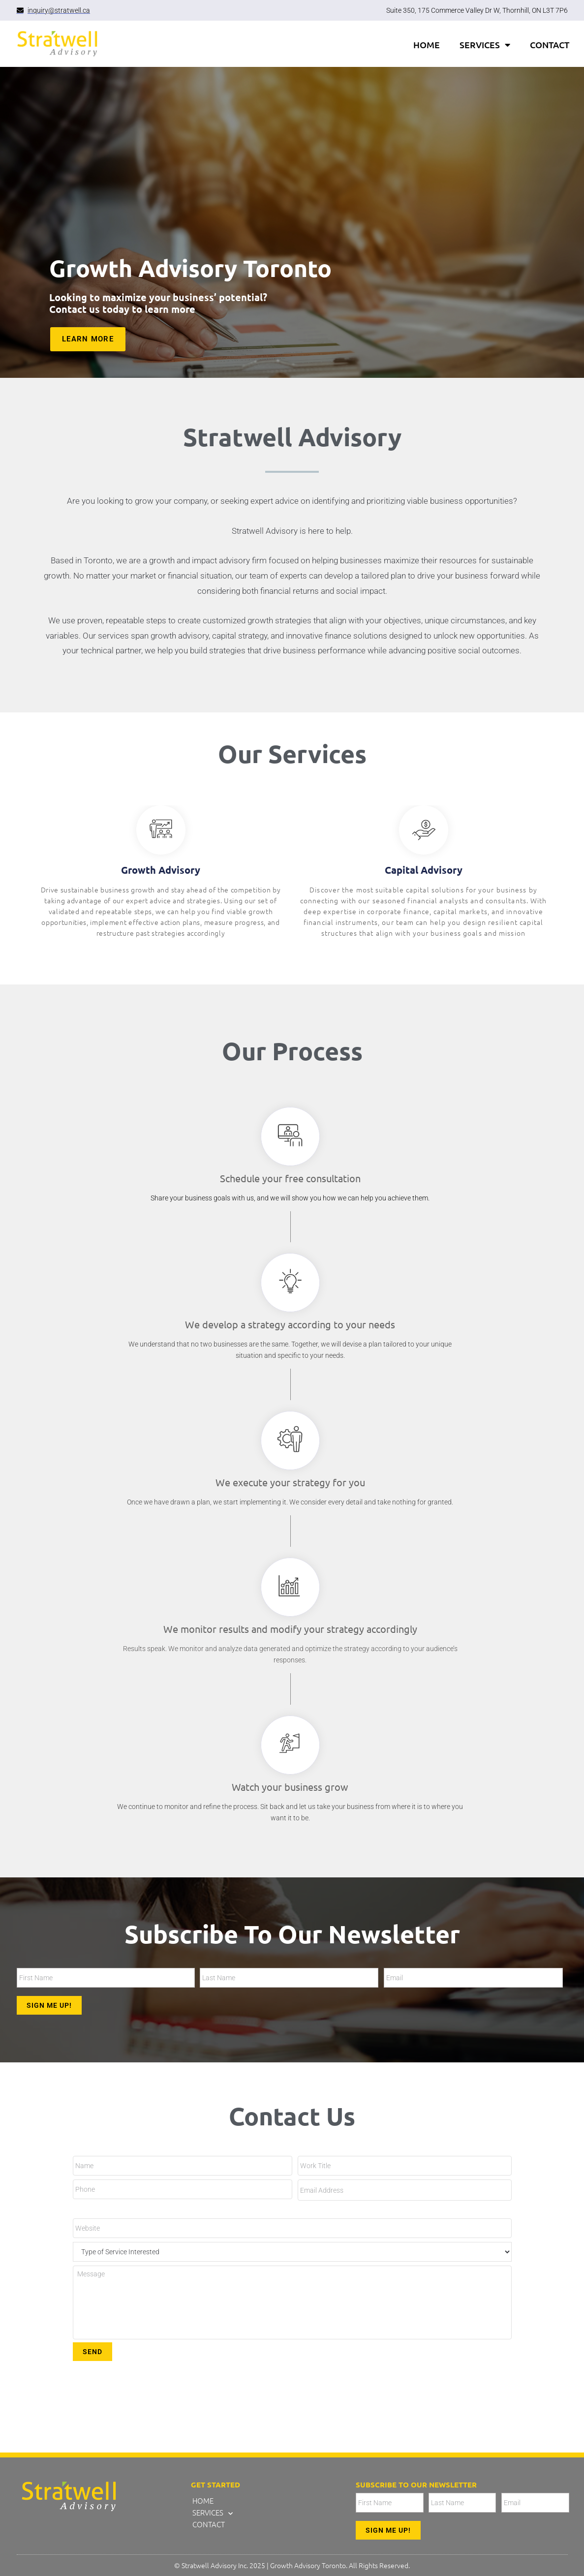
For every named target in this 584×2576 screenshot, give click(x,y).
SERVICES (485, 44)
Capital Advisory (423, 869)
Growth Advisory (160, 869)
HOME (426, 44)
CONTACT (549, 44)
